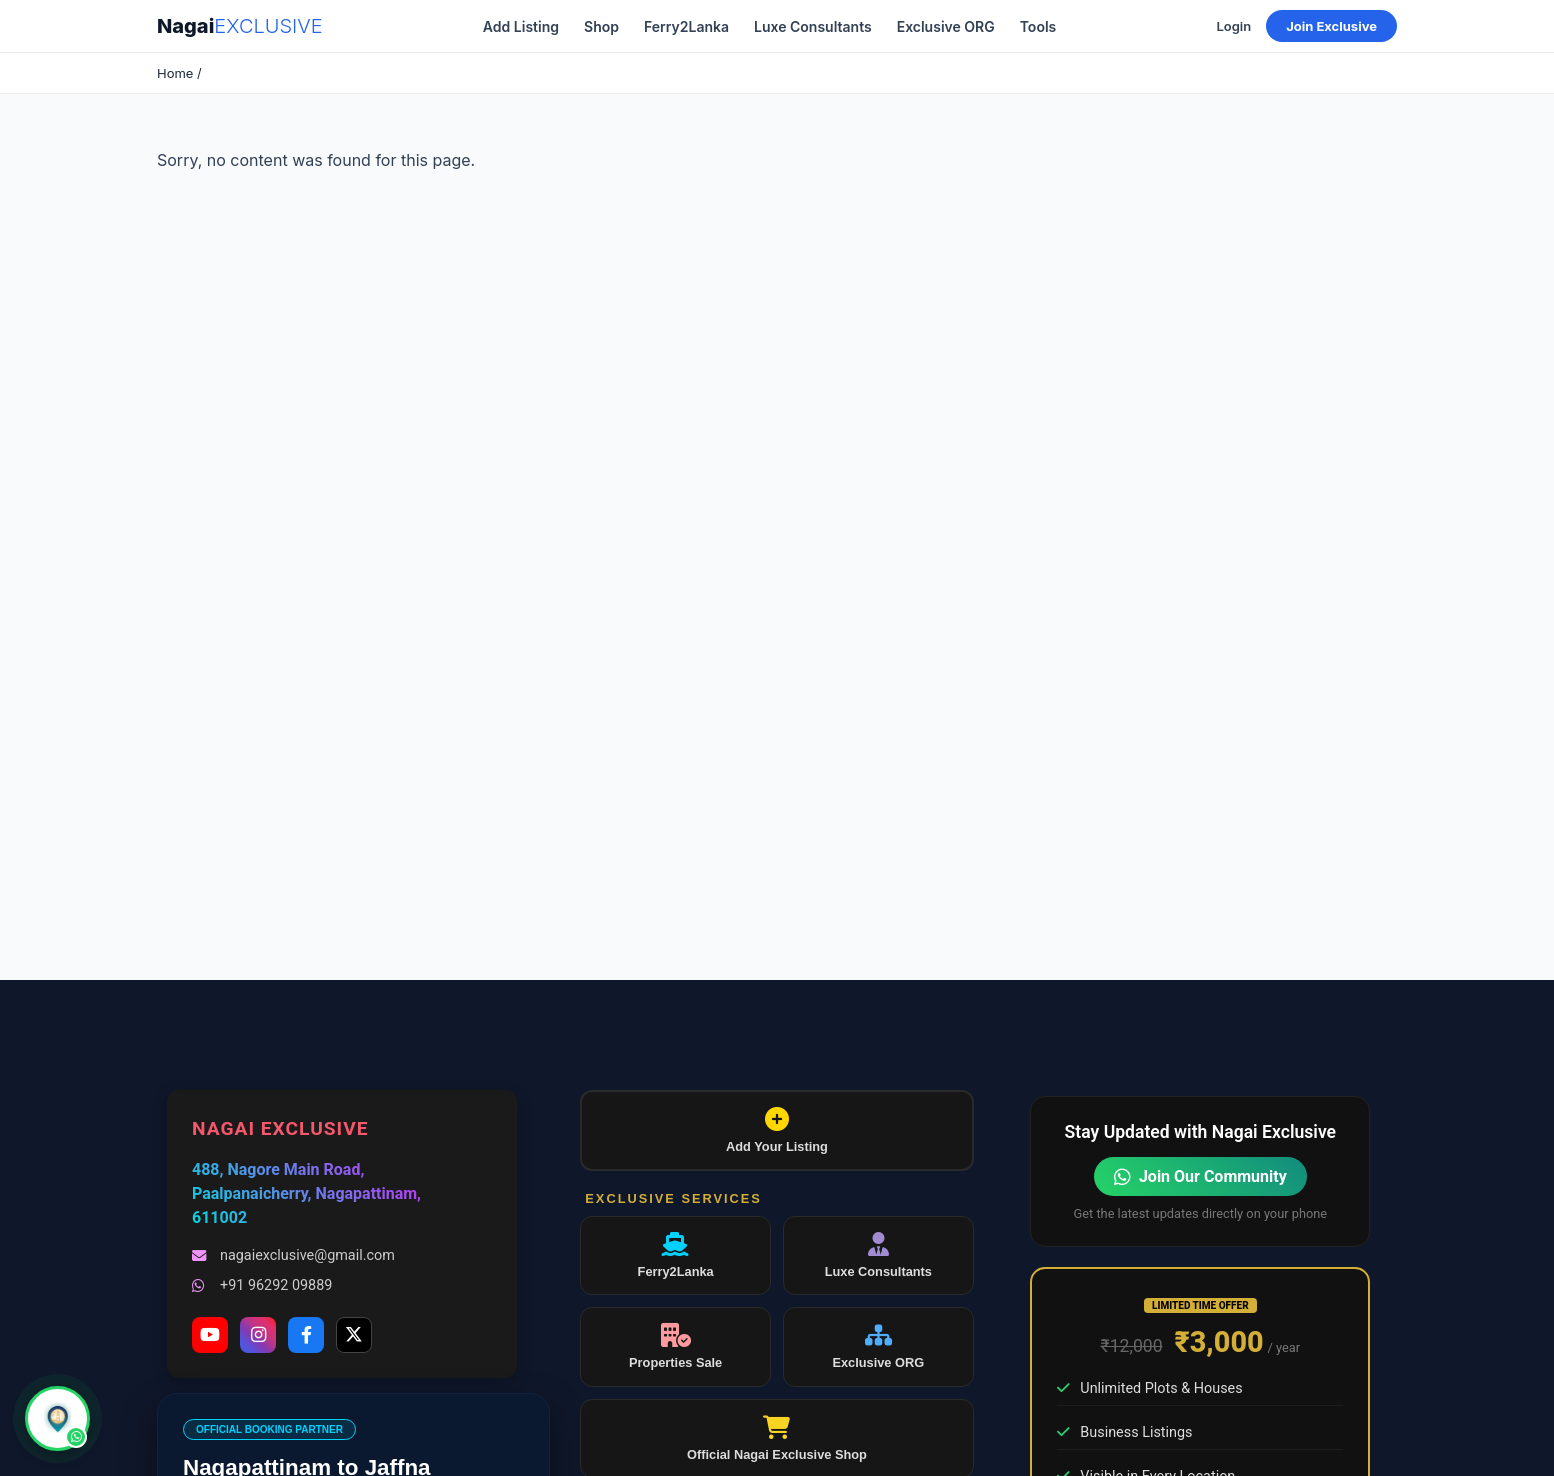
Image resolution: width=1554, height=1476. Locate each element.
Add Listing (521, 26)
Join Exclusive (1331, 26)
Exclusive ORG (946, 26)
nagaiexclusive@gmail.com (293, 1255)
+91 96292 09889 (262, 1285)
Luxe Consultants (813, 26)
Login (1233, 26)
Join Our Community (1200, 1176)
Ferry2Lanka (686, 26)
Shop (601, 26)
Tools (1038, 26)
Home (175, 73)
